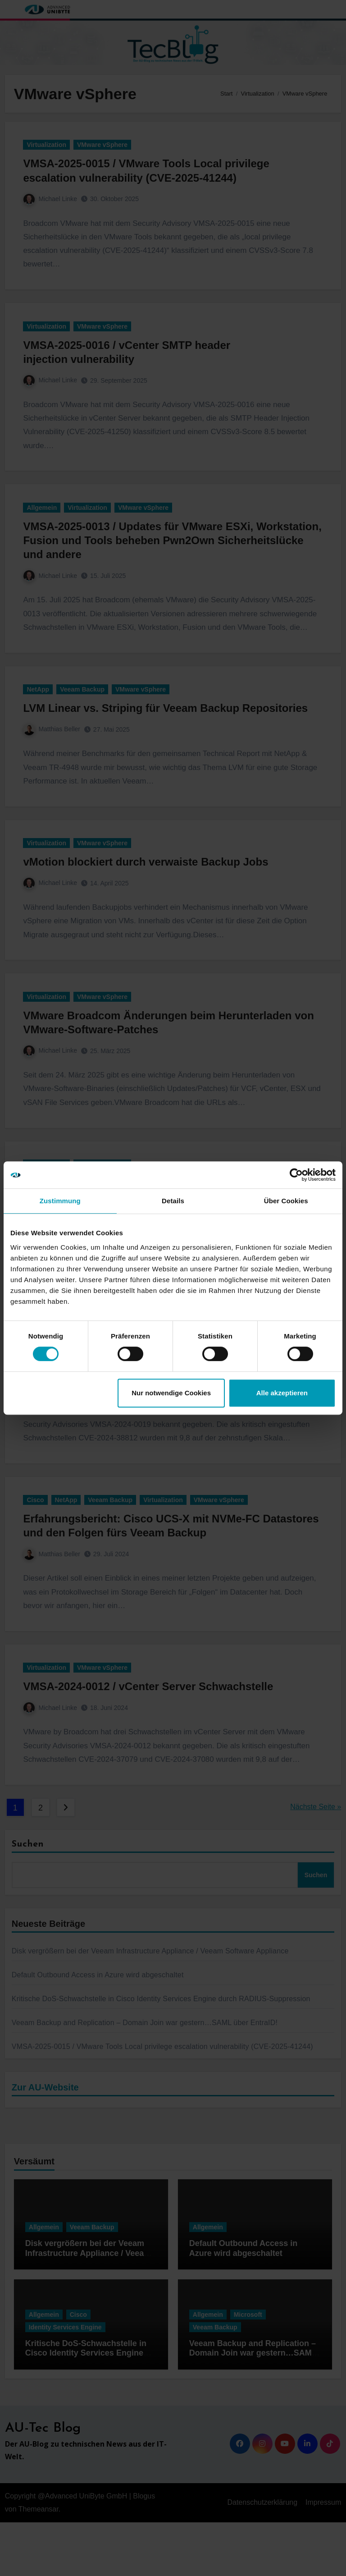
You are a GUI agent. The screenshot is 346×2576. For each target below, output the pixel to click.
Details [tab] (173, 1201)
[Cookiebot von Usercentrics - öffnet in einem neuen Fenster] (296, 1175)
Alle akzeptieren (282, 1393)
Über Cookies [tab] (286, 1201)
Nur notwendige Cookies (171, 1393)
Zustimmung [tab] (60, 1201)
